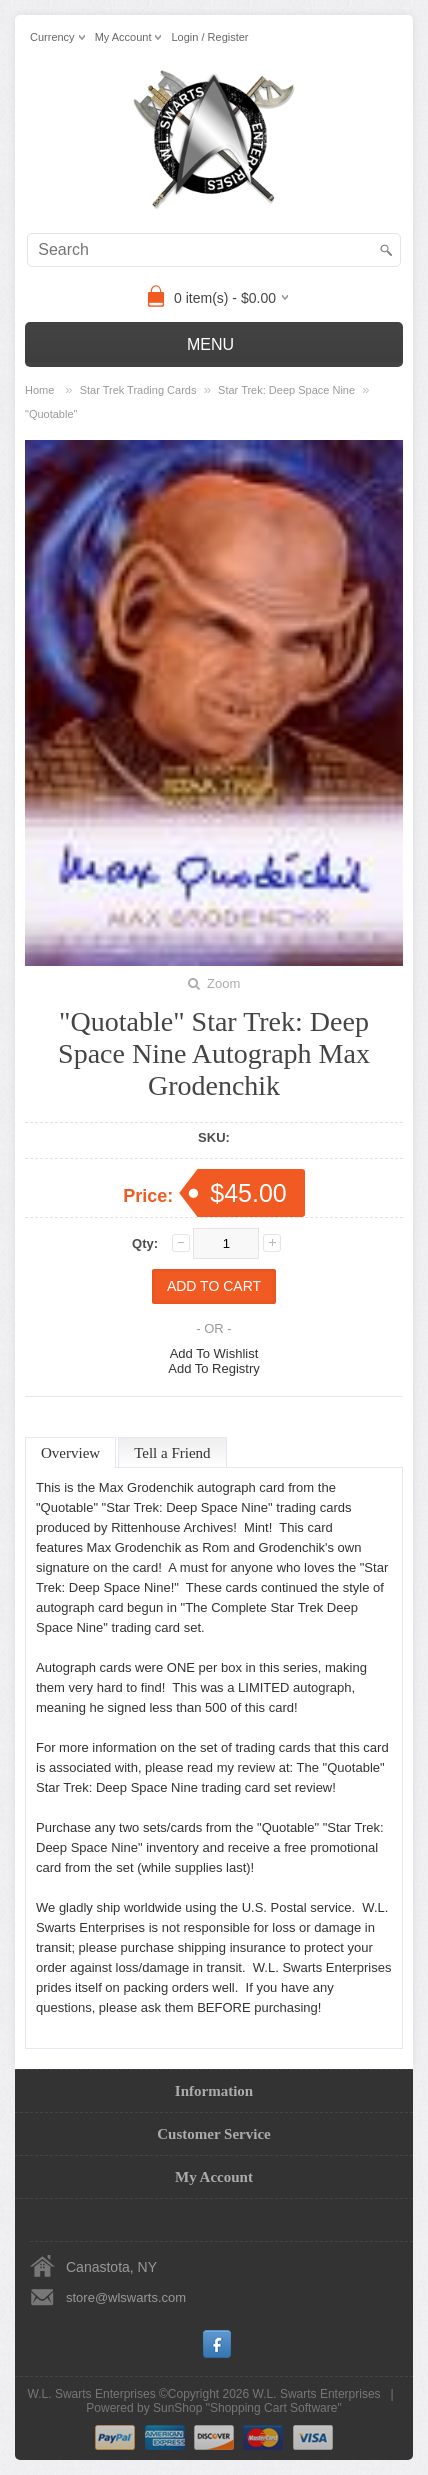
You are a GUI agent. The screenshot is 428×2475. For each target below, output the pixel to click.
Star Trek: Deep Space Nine (286, 390)
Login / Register (209, 37)
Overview (70, 1453)
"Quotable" (51, 414)
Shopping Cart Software (273, 2408)
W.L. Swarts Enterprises (317, 2394)
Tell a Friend (172, 1453)
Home (39, 390)
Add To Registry (214, 1368)
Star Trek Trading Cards (138, 390)
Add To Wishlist (214, 1353)
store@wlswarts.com (126, 2297)
